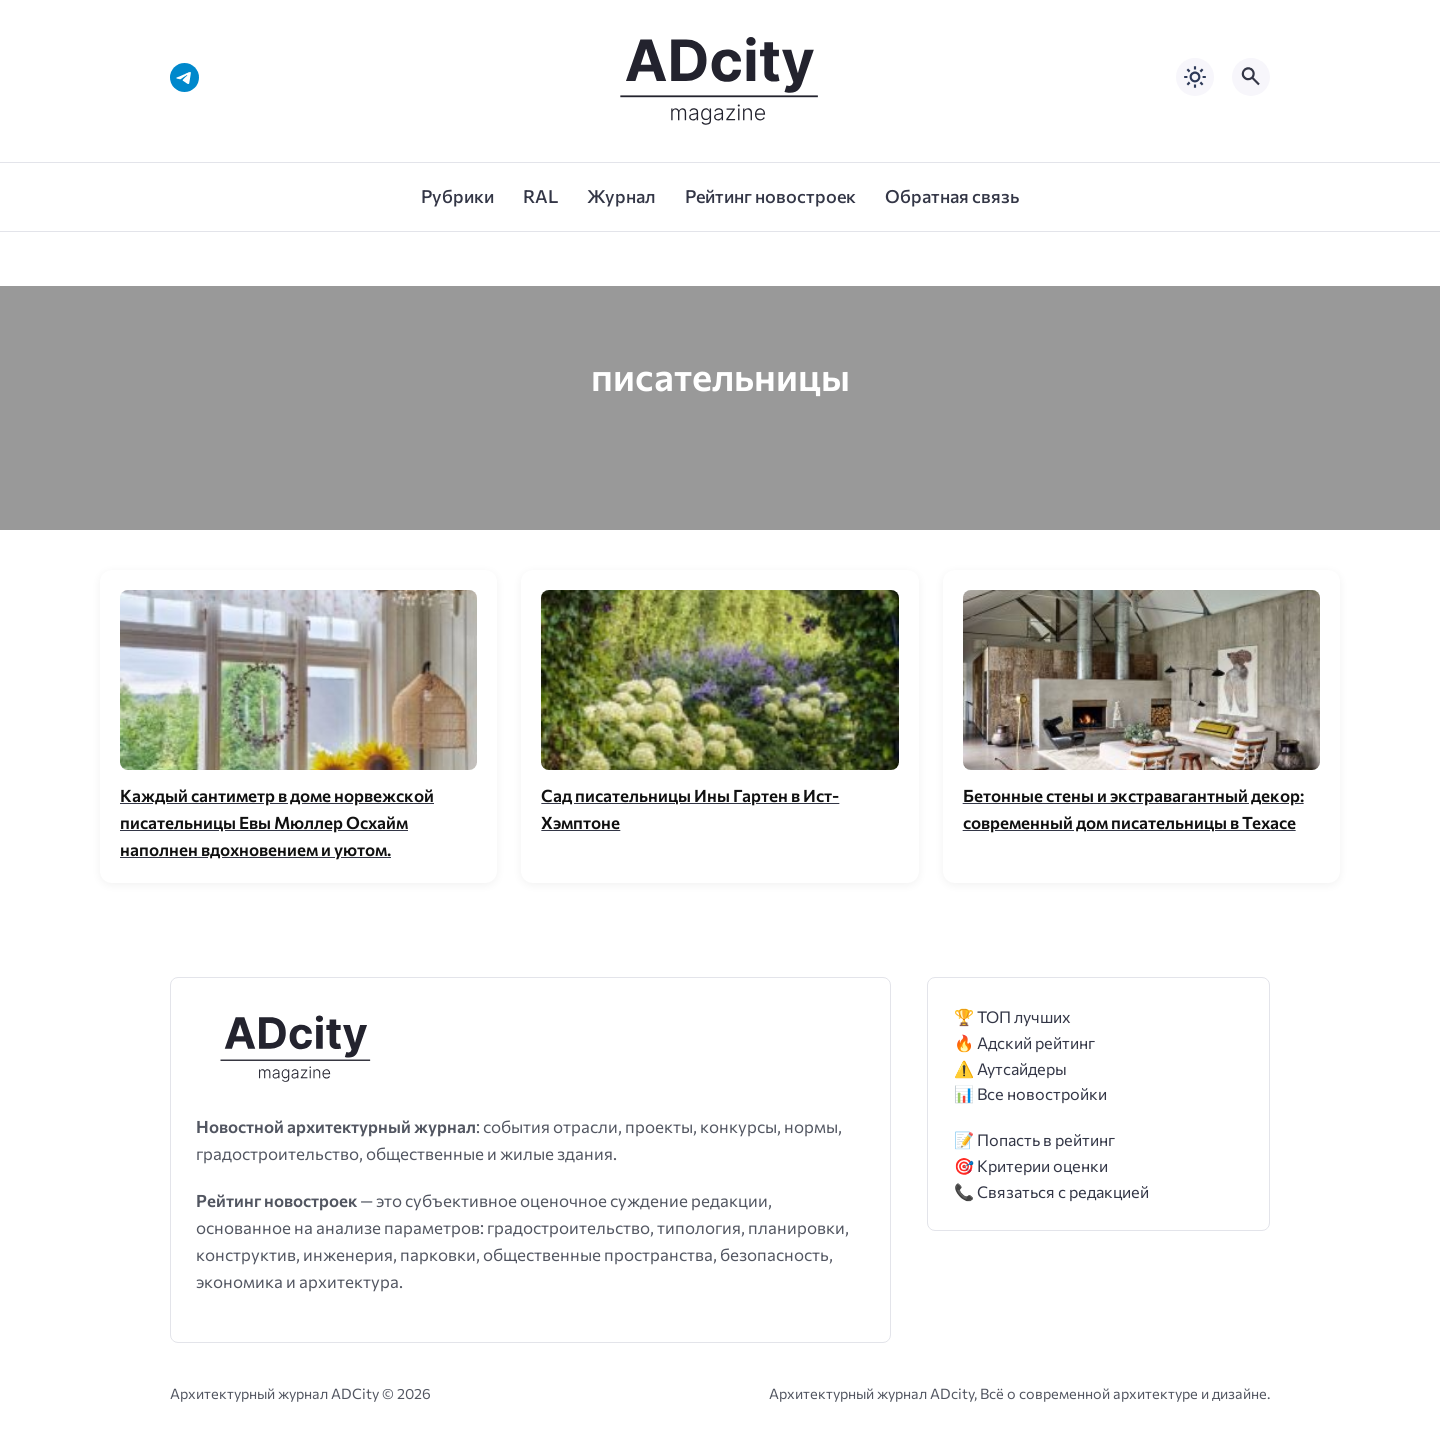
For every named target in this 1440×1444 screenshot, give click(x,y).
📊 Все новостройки (1030, 1093)
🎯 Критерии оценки (1031, 1165)
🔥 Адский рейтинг (1024, 1042)
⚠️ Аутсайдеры (1010, 1068)
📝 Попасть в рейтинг (1034, 1139)
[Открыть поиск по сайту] (1251, 77)
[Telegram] (184, 77)
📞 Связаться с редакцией (1051, 1191)
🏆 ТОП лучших (1012, 1016)
